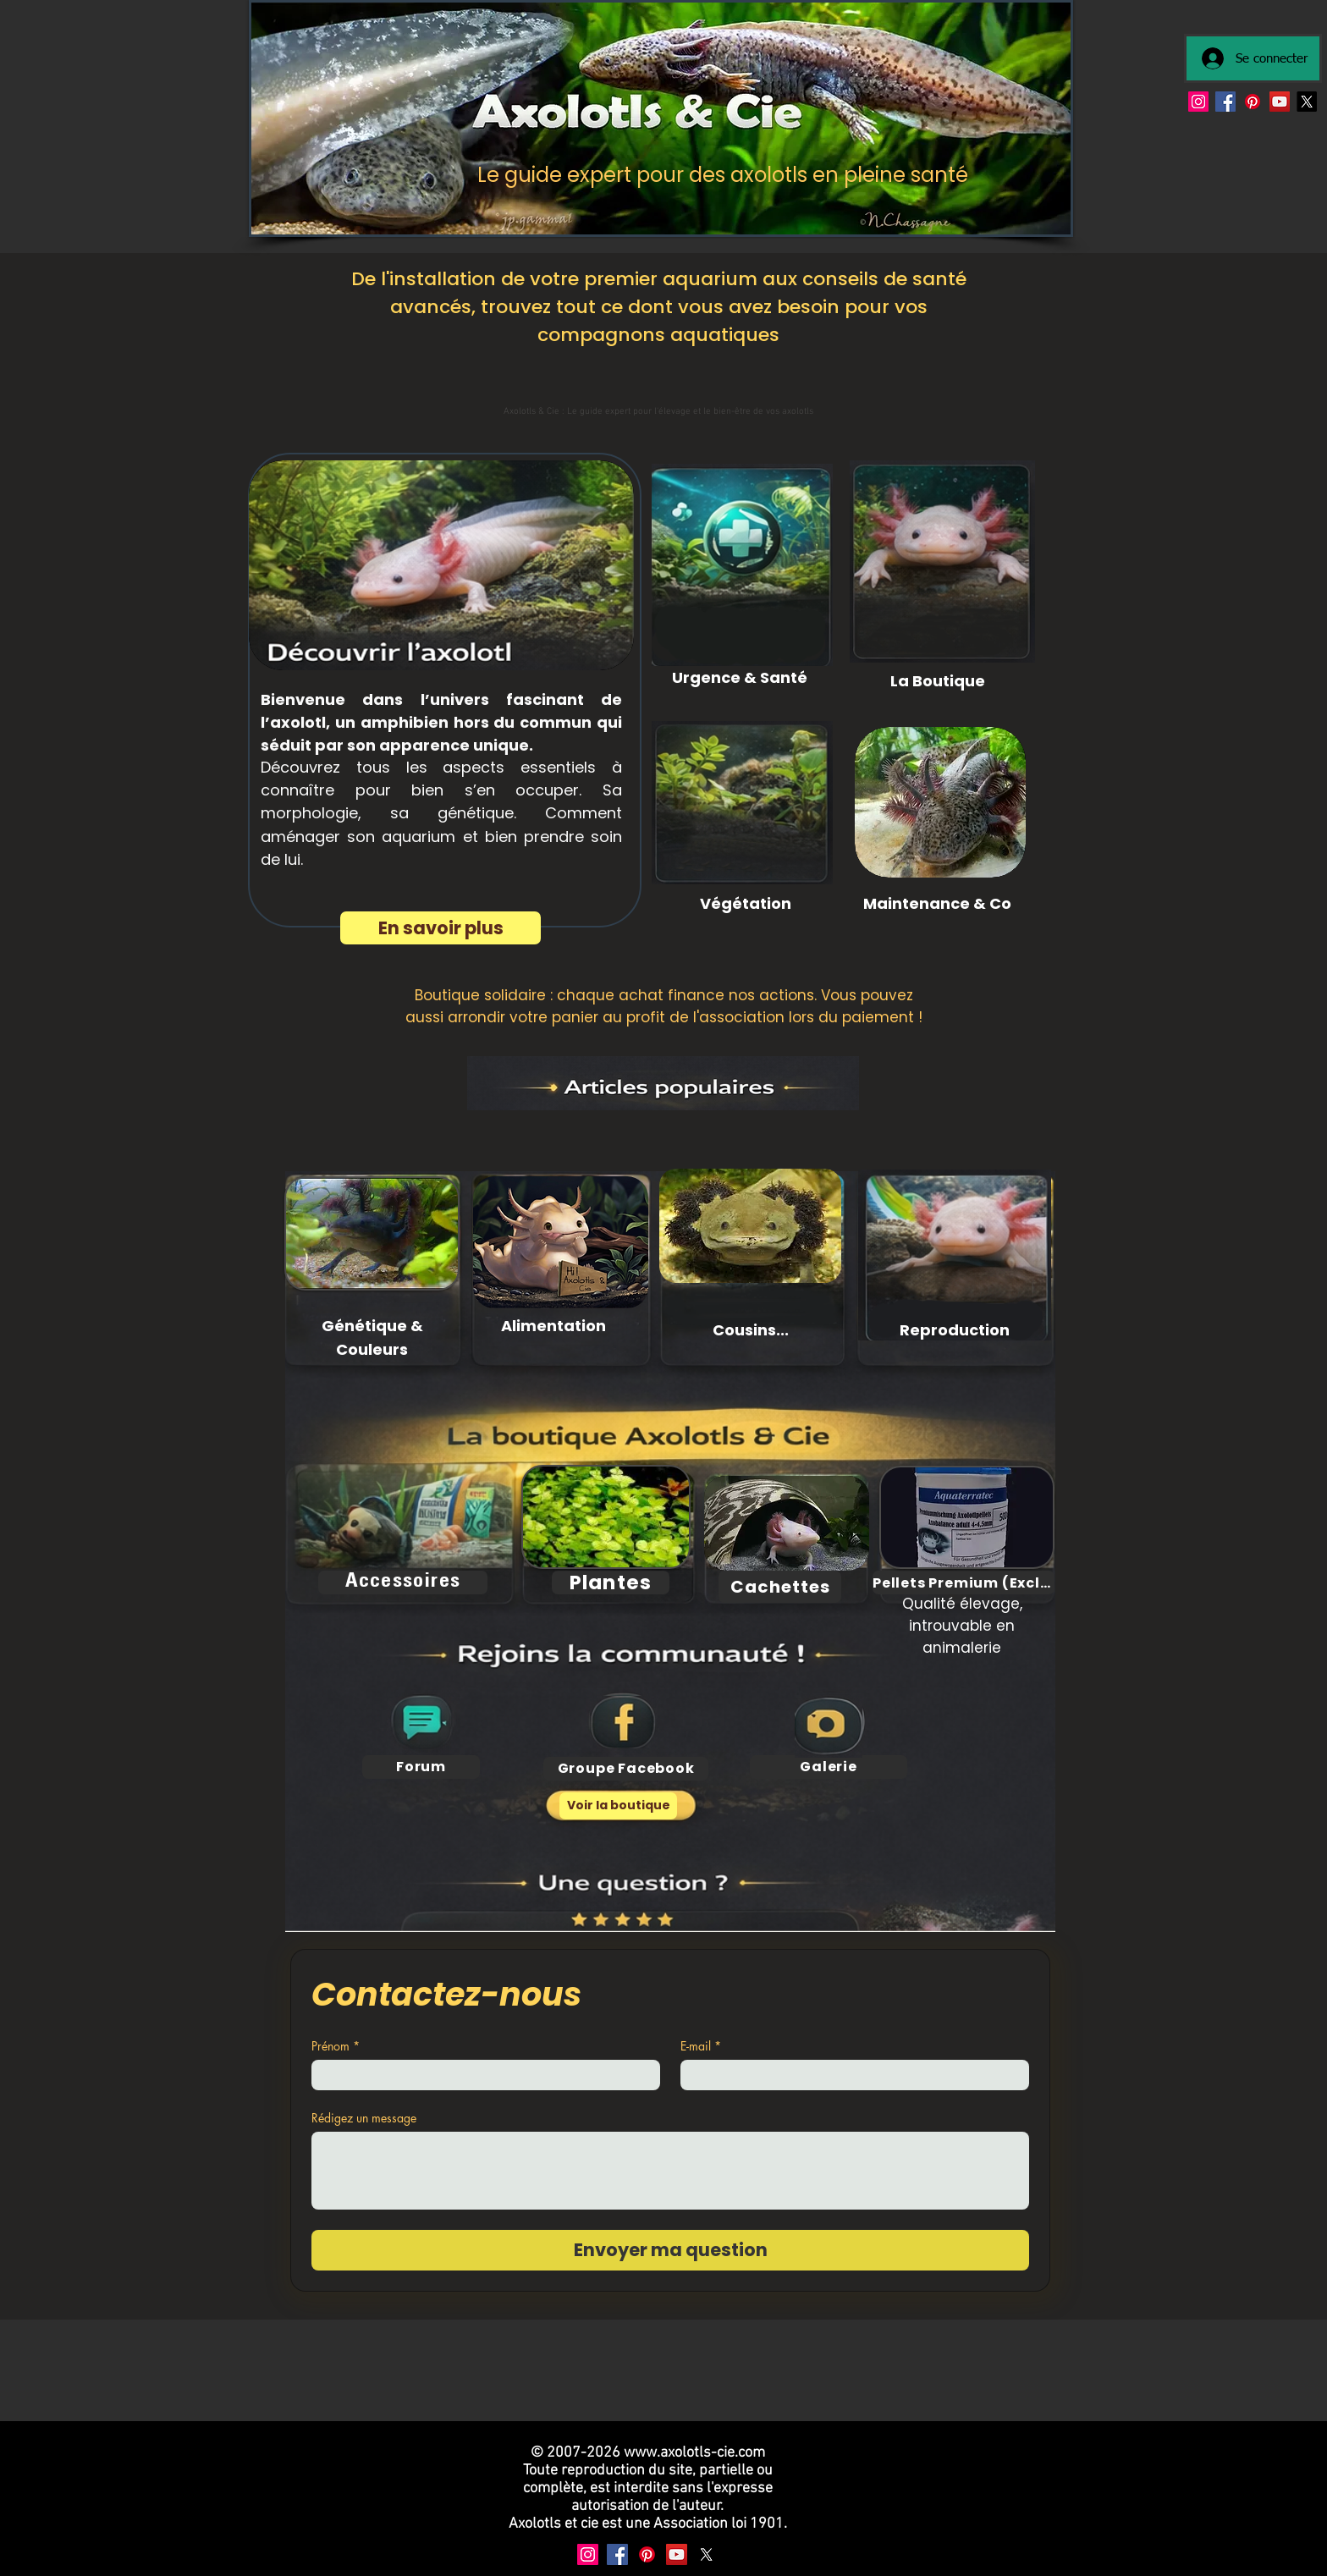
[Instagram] (1198, 101)
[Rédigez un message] (670, 2170)
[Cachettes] (780, 1587)
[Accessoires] (402, 1582)
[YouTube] (1279, 101)
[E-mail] (849, 2075)
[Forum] (421, 1767)
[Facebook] (1225, 101)
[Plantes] (610, 1582)
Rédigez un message (363, 2118)
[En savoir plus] (440, 927)
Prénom (335, 2046)
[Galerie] (828, 1767)
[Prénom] (480, 2075)
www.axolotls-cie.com (694, 2453)
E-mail (700, 2046)
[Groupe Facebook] (625, 1769)
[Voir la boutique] (618, 1805)
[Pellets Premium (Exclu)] (963, 1582)
